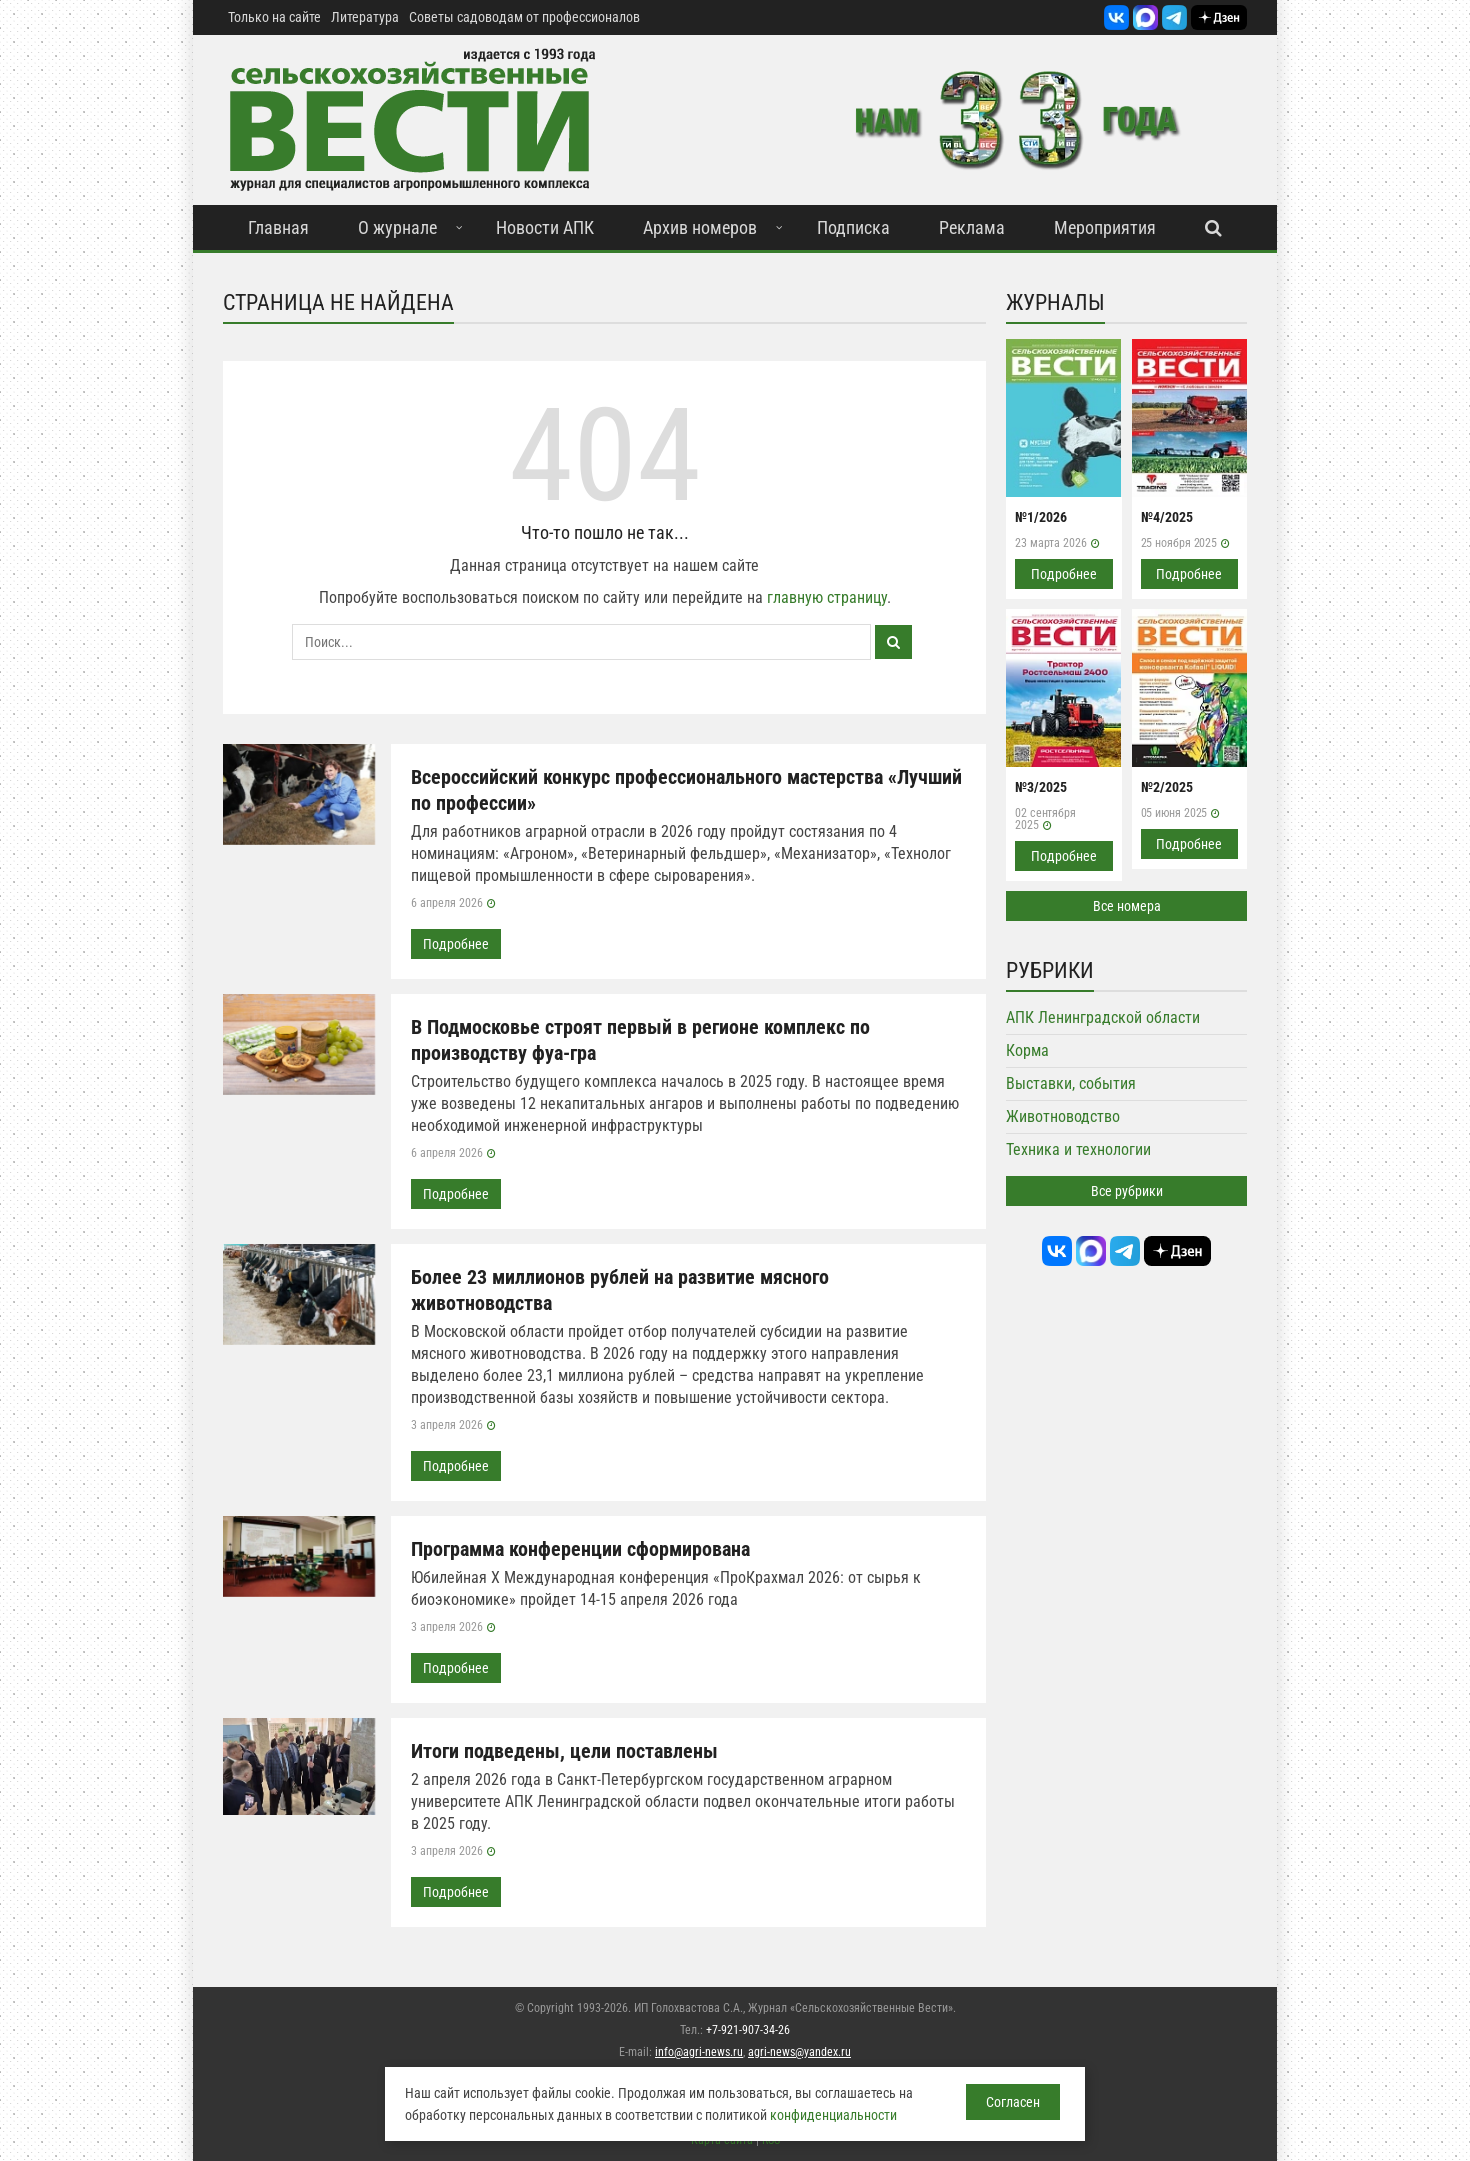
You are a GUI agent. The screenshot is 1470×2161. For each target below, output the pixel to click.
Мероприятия (1105, 227)
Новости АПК (545, 227)
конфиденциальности (833, 2115)
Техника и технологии (1078, 1149)
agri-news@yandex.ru (799, 2052)
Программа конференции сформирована (580, 1549)
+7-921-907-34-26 (748, 2030)
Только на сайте (274, 17)
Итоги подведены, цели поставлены (564, 1751)
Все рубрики (1127, 1191)
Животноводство (1063, 1116)
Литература (365, 17)
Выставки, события (1071, 1083)
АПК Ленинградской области (1103, 1017)
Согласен (1013, 2102)
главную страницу (827, 597)
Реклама (972, 227)
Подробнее (456, 944)
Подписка (853, 227)
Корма (1027, 1050)
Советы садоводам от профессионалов (524, 17)
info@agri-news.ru (699, 2052)
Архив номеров (700, 227)
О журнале (397, 227)
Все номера (1127, 906)
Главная (278, 227)
